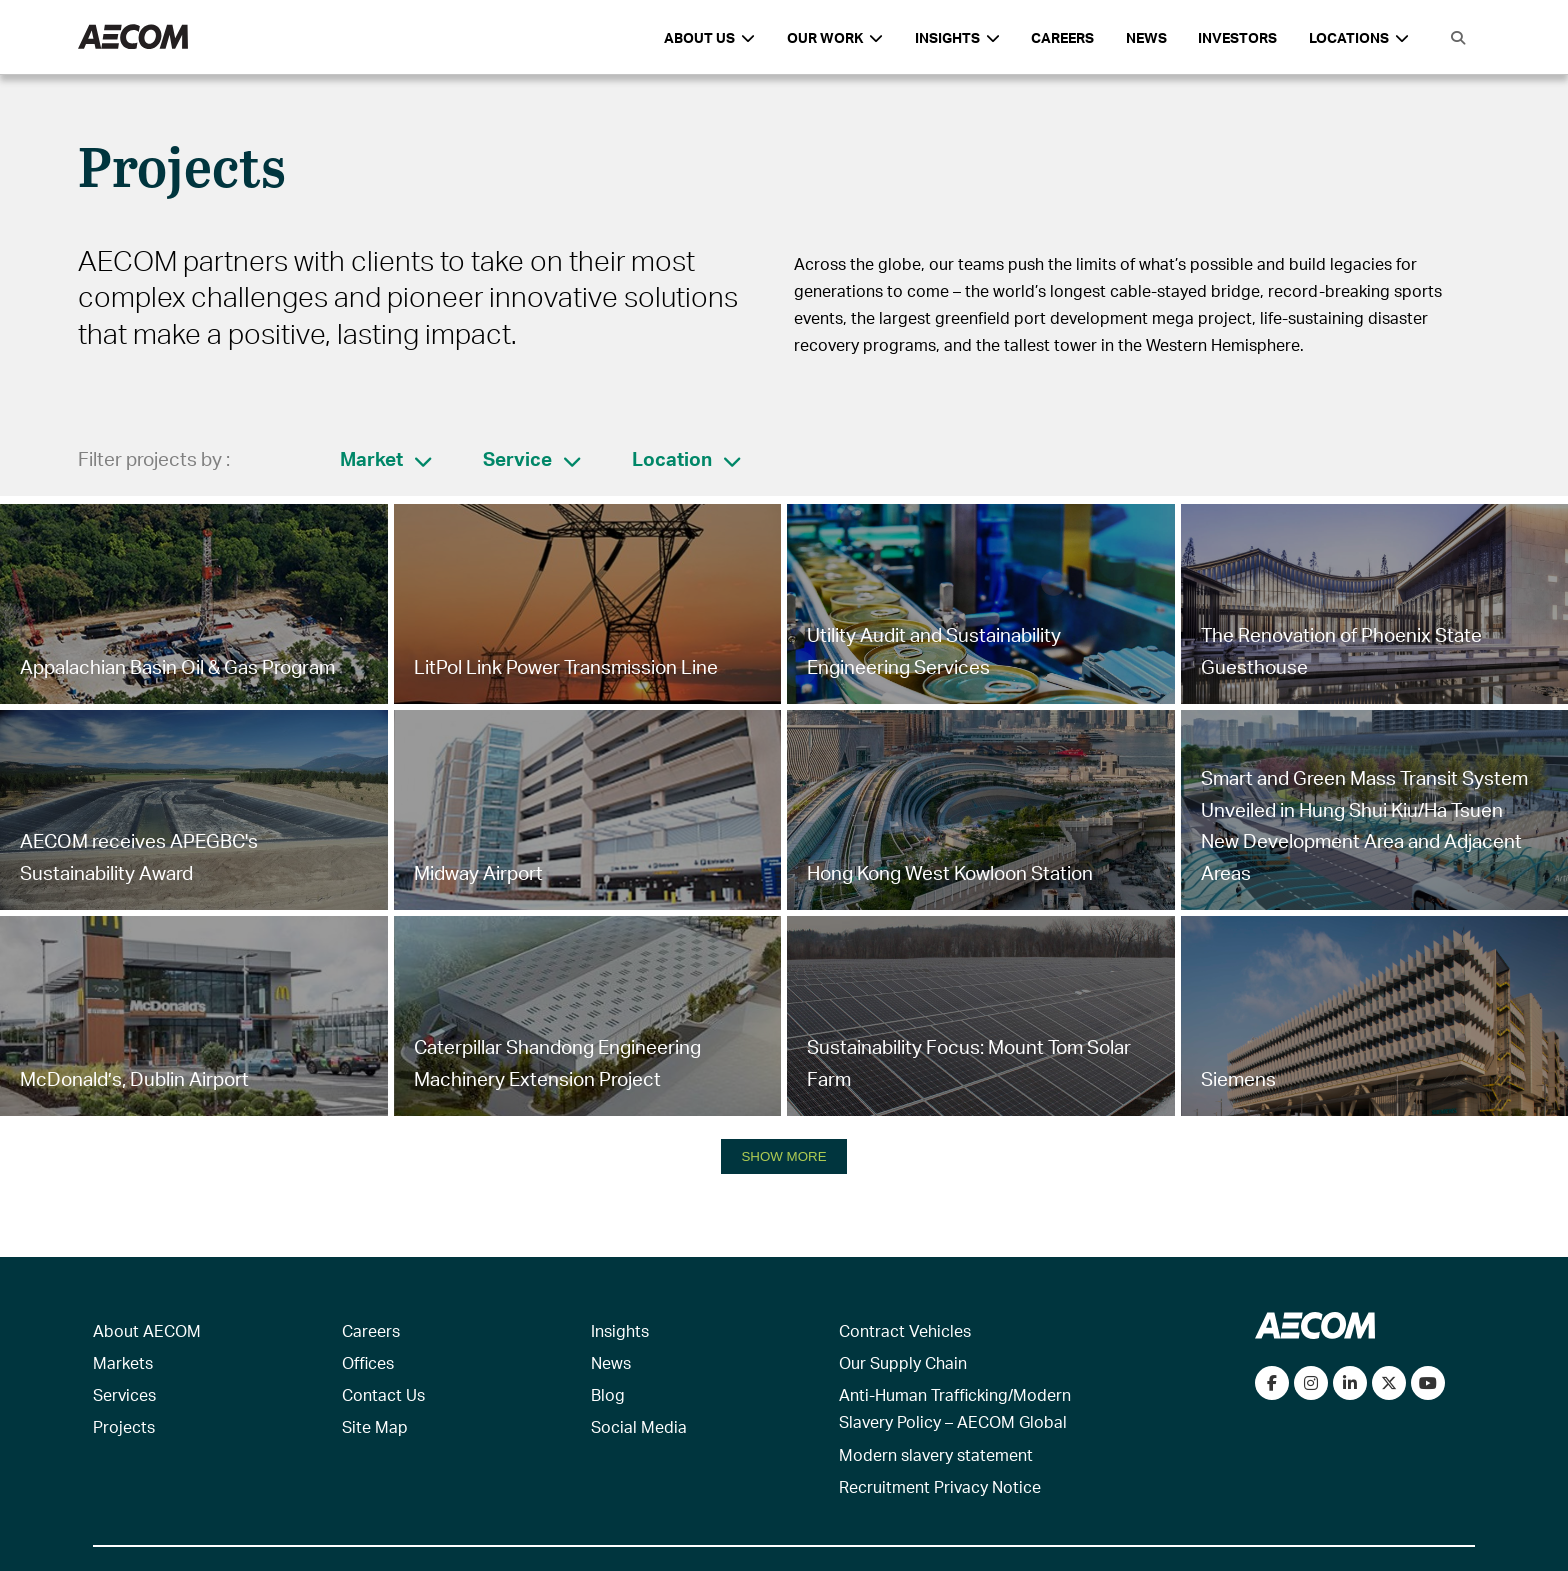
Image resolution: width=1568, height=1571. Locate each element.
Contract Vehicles (905, 1330)
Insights (620, 1330)
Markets (123, 1362)
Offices (368, 1362)
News (1146, 37)
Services (124, 1394)
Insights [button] (957, 37)
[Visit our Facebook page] (1272, 1383)
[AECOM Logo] (133, 37)
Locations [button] (1359, 37)
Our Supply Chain (903, 1362)
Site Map (375, 1426)
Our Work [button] (835, 37)
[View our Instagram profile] (1311, 1383)
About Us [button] (709, 37)
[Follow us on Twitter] (1389, 1383)
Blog (608, 1394)
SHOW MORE (783, 1156)
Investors (1237, 37)
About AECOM (147, 1330)
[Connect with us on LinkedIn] (1350, 1383)
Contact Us (383, 1394)
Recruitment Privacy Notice (940, 1486)
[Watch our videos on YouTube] (1428, 1383)
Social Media (639, 1426)
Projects (124, 1426)
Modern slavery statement (936, 1454)
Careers (1062, 37)
